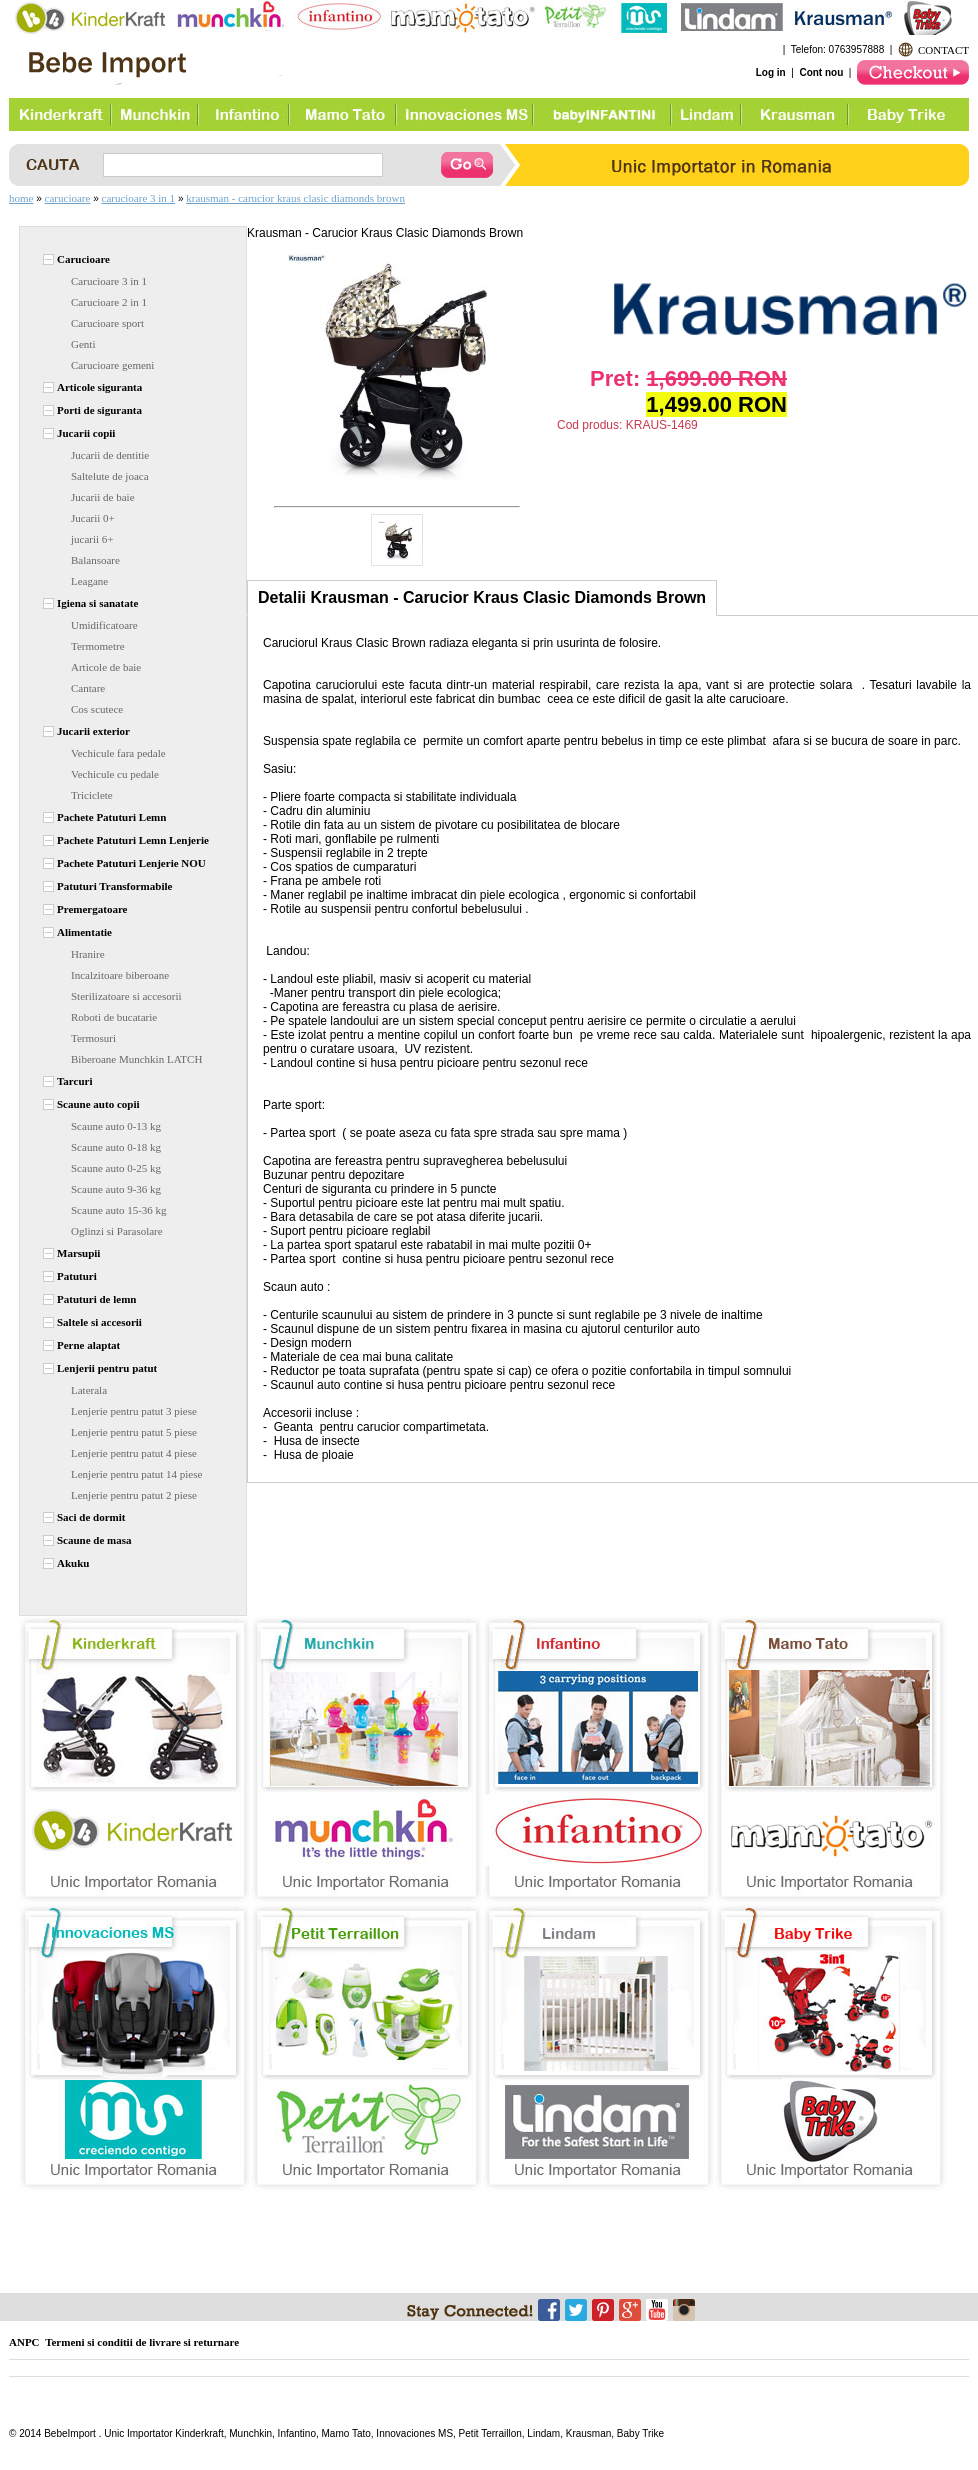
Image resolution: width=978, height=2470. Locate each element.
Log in (771, 72)
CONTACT (943, 50)
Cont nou (821, 72)
